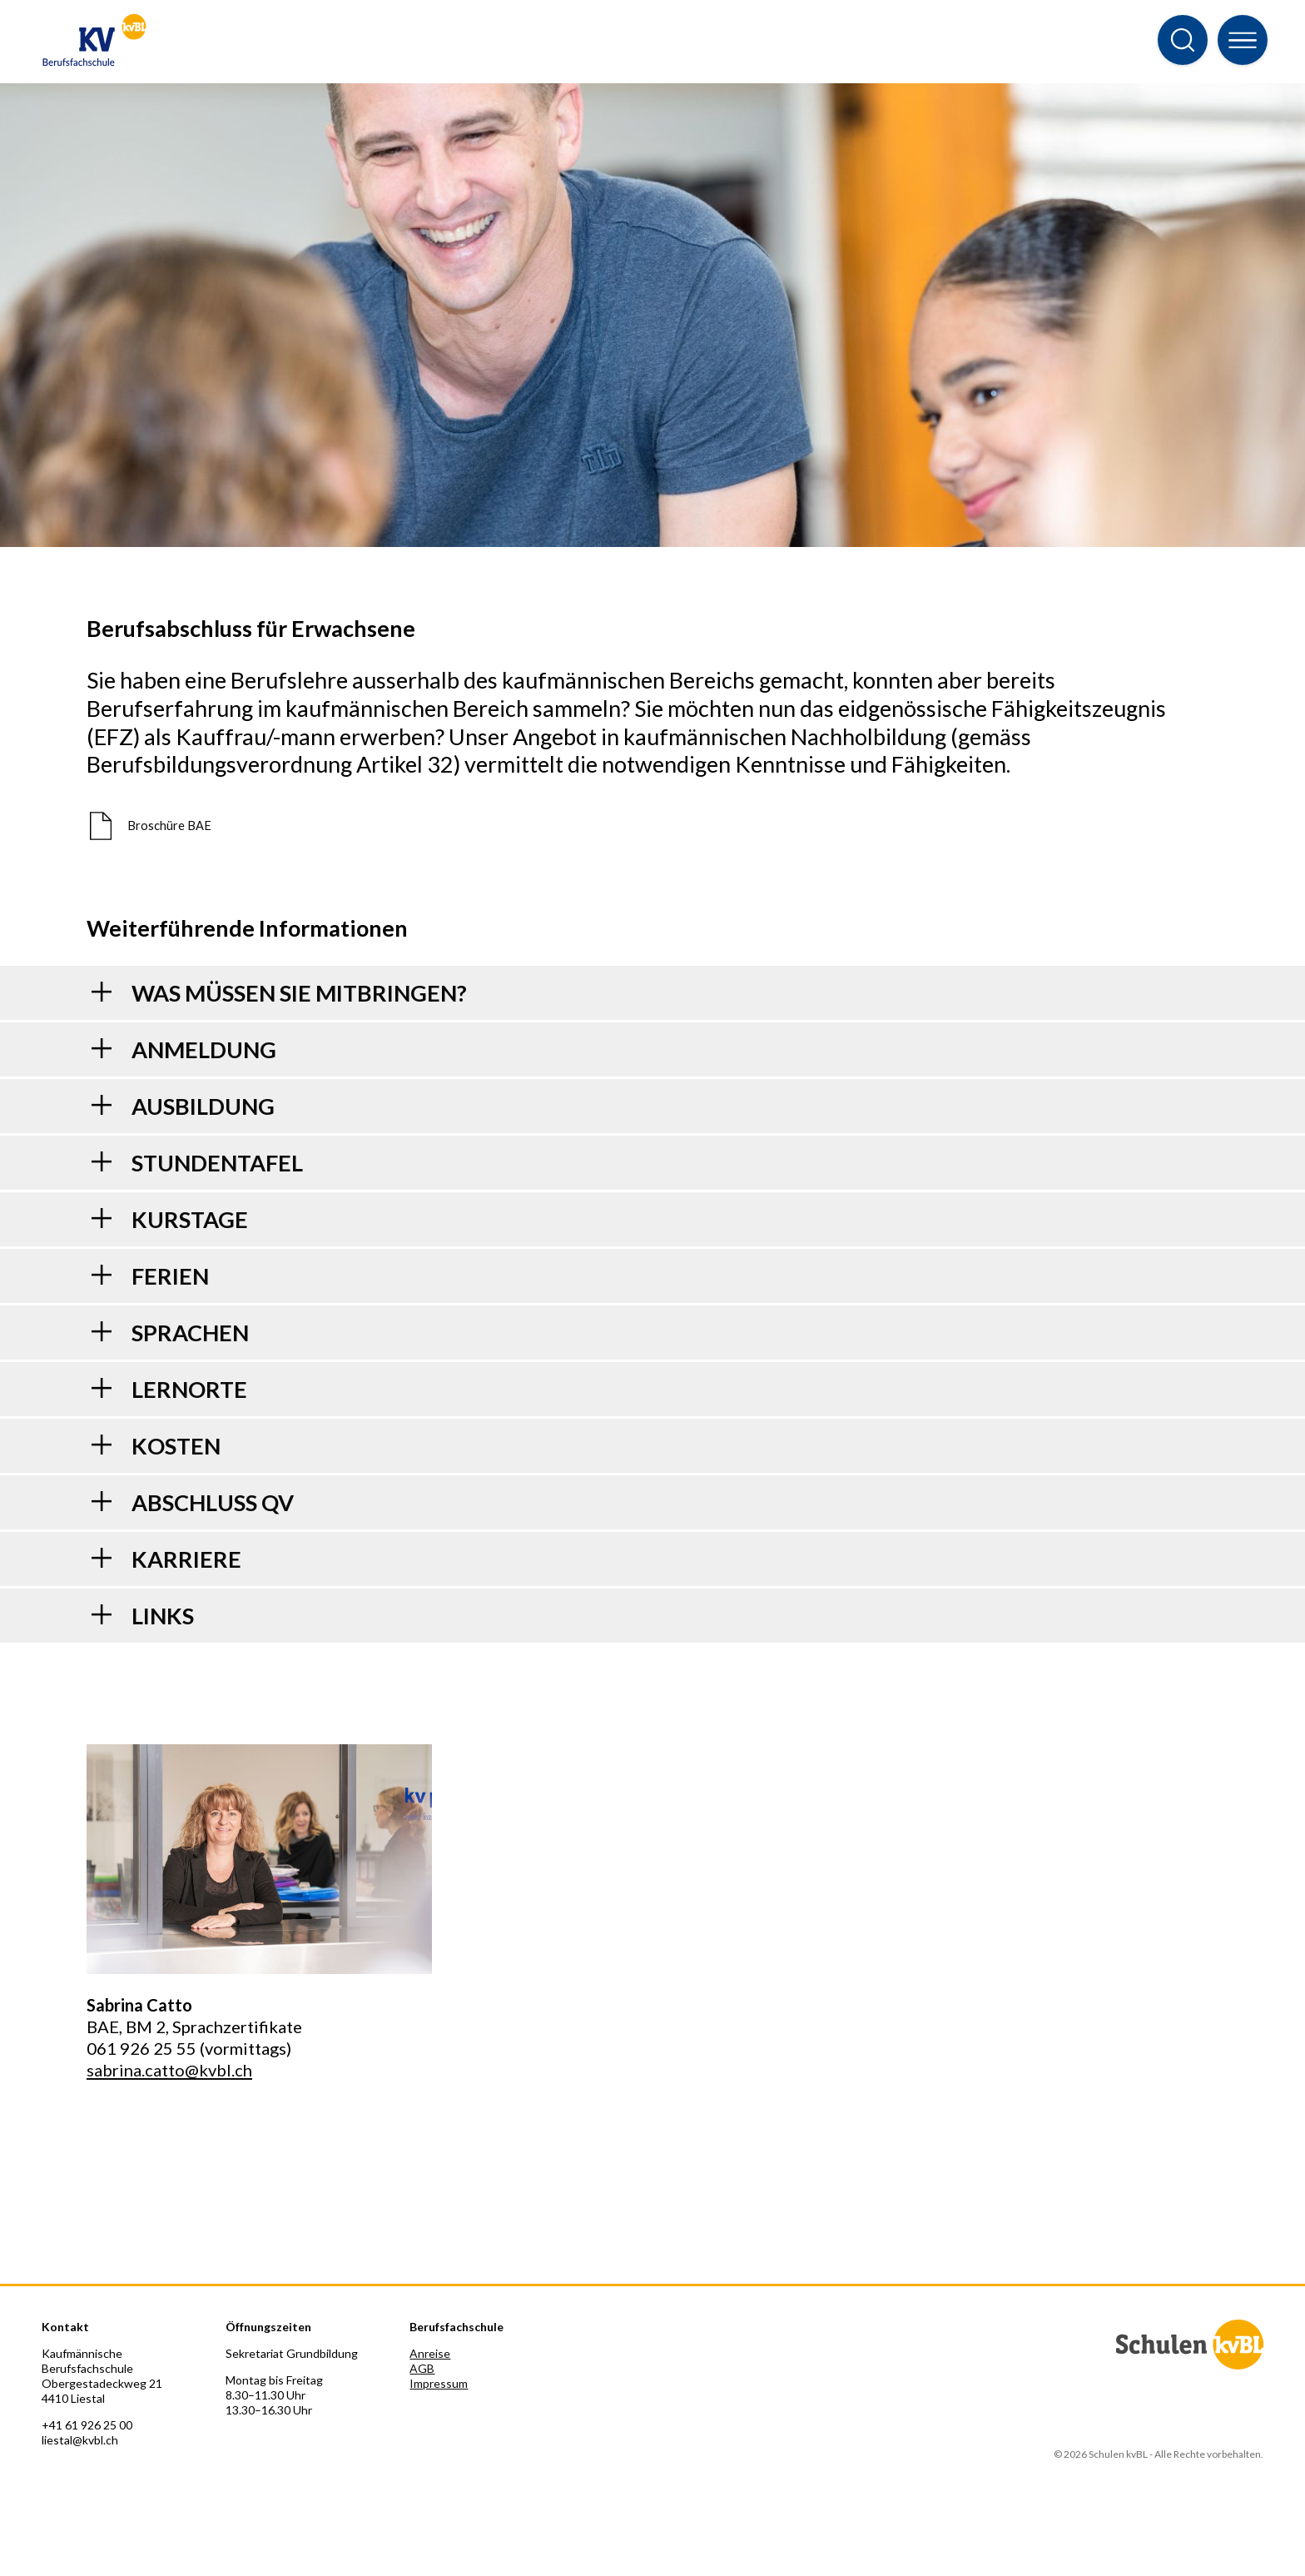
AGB (421, 2368)
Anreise (429, 2353)
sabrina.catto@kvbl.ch (169, 2070)
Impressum (438, 2383)
